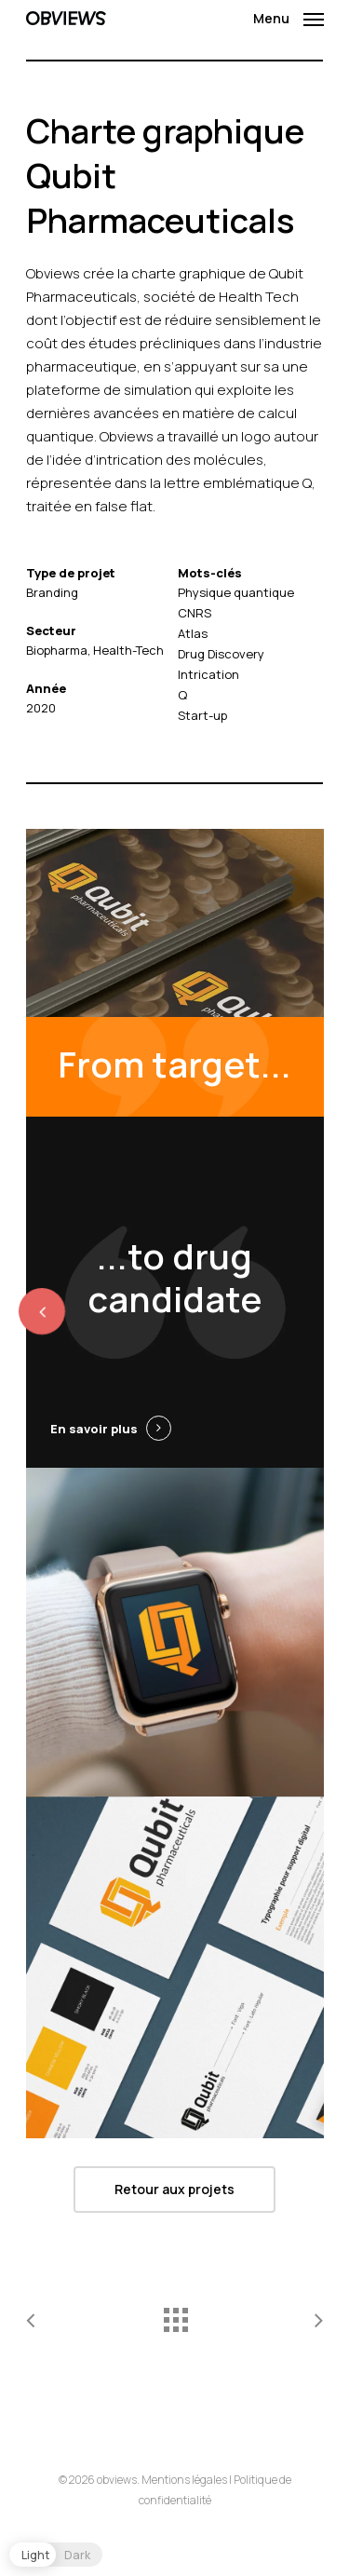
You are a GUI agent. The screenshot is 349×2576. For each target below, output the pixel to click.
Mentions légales (184, 2480)
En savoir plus (94, 1428)
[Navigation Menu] (288, 16)
